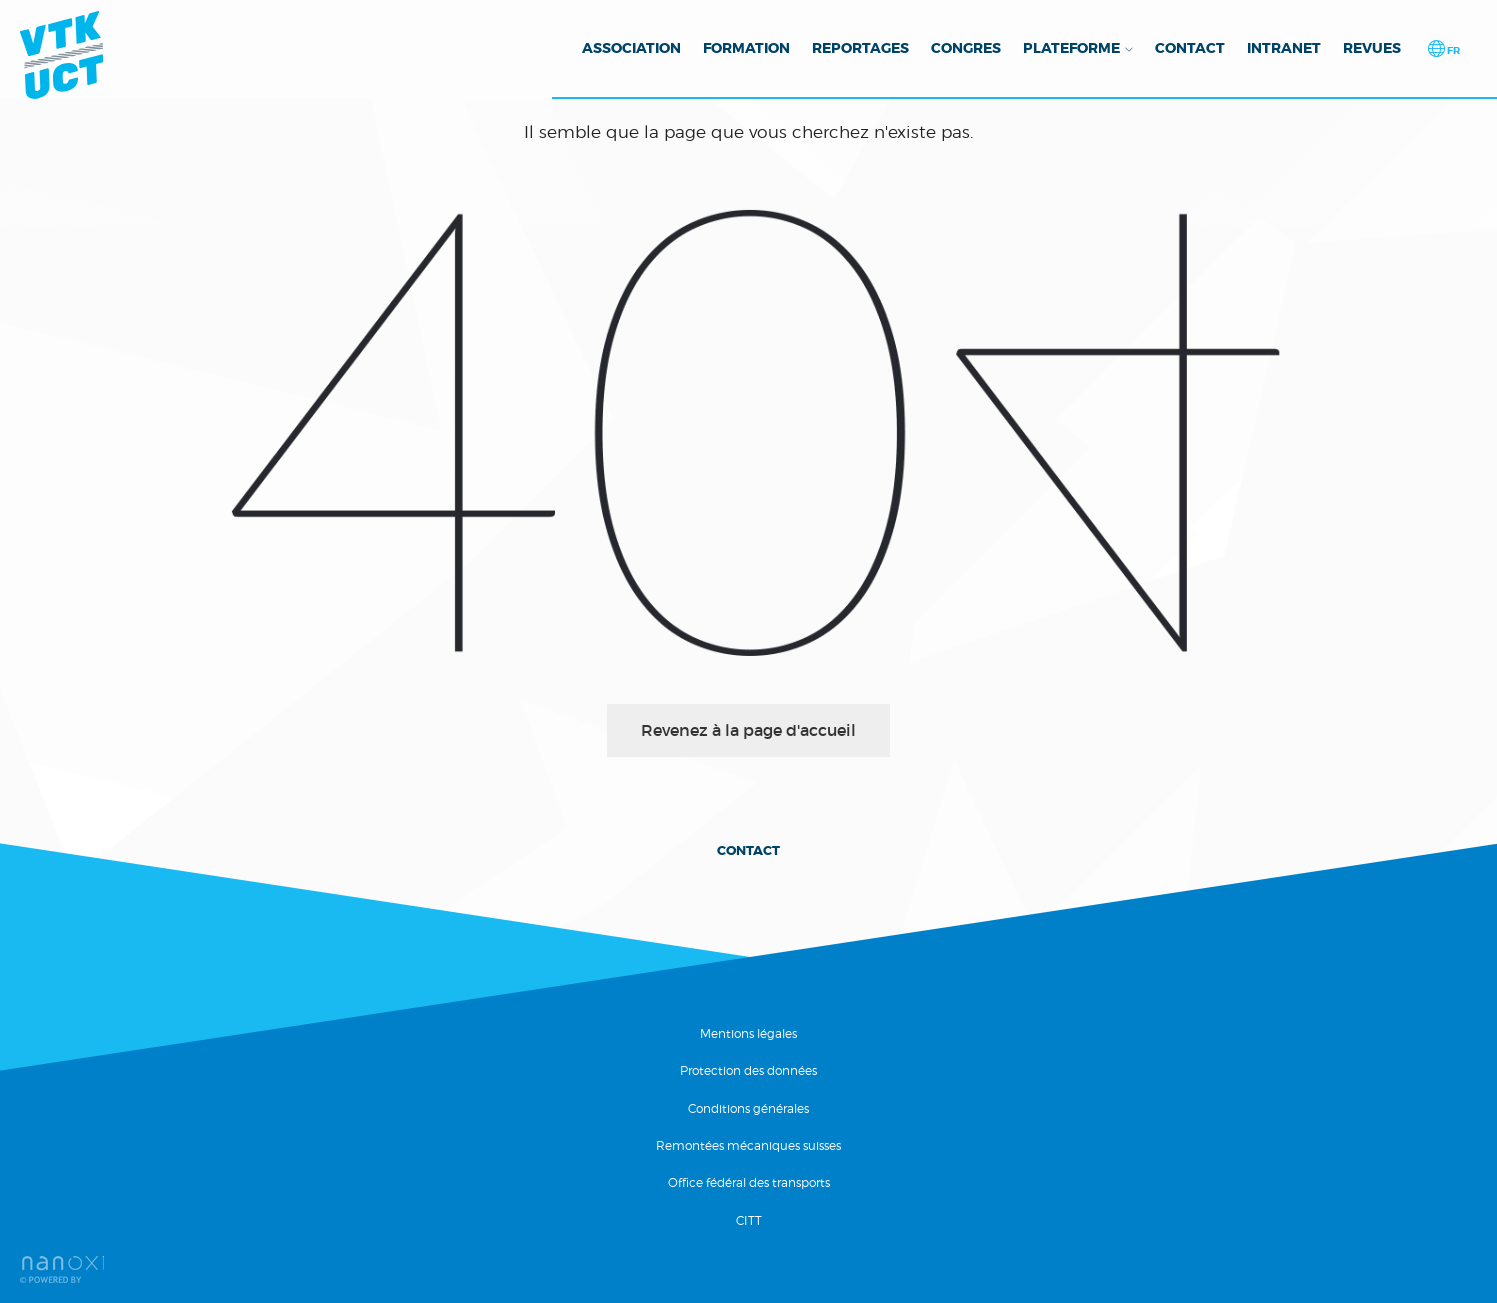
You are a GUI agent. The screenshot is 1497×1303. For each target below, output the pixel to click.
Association (631, 48)
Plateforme (1071, 48)
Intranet (1284, 48)
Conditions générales (748, 1108)
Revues (1372, 48)
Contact (1190, 48)
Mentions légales (748, 1033)
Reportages (860, 48)
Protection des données (748, 1070)
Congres (966, 48)
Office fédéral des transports (749, 1182)
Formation (746, 48)
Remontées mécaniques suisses (748, 1145)
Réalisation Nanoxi (62, 1269)
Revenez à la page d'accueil (748, 730)
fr (1452, 50)
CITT (749, 1220)
